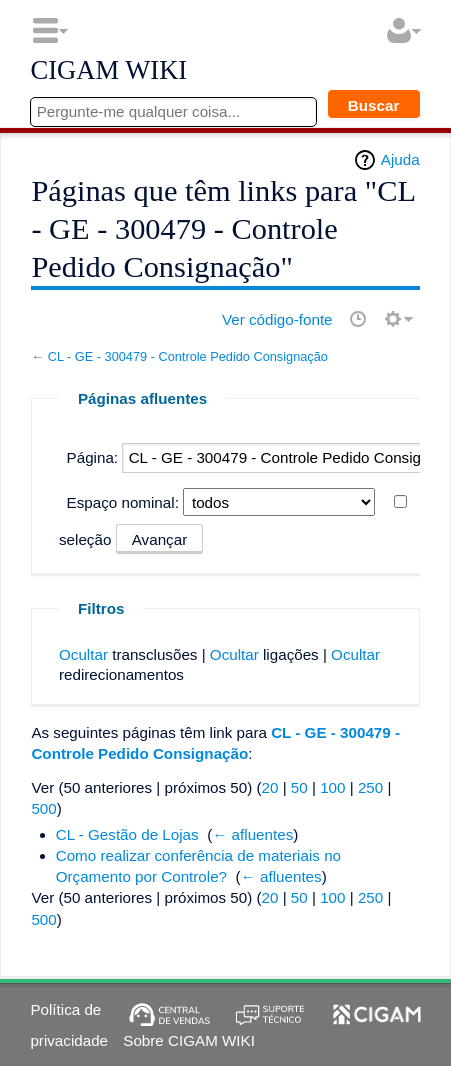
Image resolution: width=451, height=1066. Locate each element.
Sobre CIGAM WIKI (189, 1040)
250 (370, 787)
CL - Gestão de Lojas (127, 834)
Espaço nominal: (123, 502)
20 (270, 787)
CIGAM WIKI (108, 71)
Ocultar (83, 654)
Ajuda (400, 159)
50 (299, 787)
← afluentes (252, 834)
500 (43, 808)
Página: (93, 457)
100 (332, 787)
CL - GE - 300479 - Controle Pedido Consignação (188, 356)
